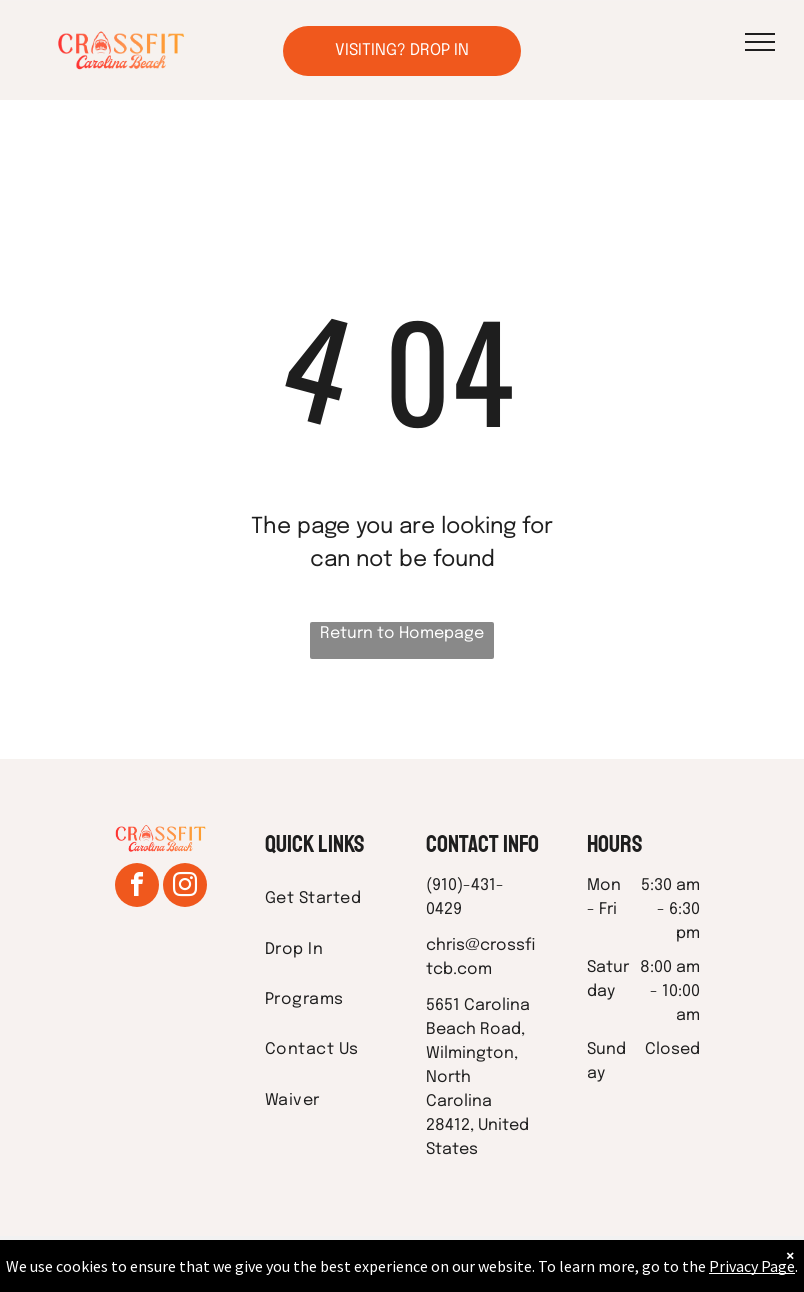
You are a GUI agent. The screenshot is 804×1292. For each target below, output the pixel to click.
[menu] (760, 42)
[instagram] (185, 887)
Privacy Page (752, 1266)
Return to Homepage (402, 633)
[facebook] (137, 887)
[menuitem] (337, 899)
